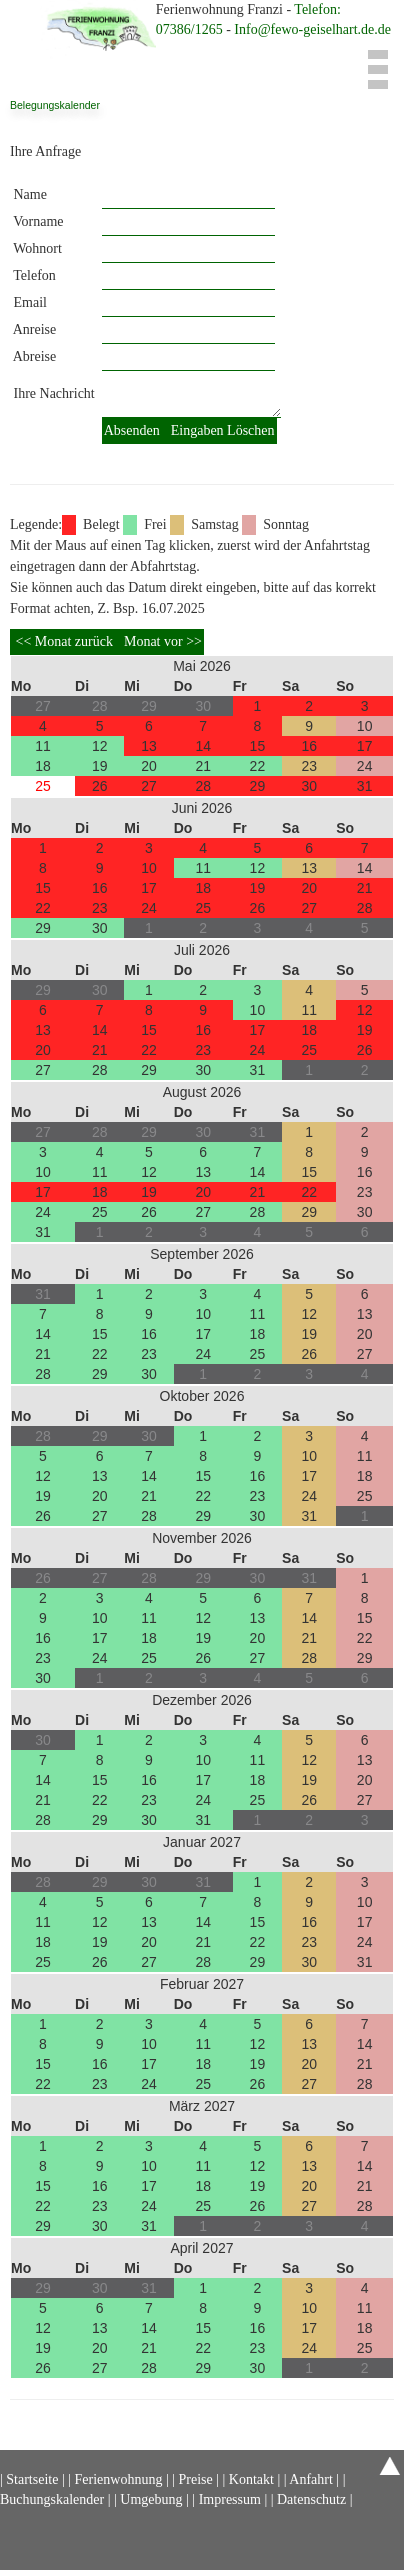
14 (203, 746)
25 (43, 786)
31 (365, 786)
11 (43, 746)
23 (309, 766)
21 (203, 766)
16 (309, 746)
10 (365, 726)
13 (149, 746)
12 (100, 746)
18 (43, 766)
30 (309, 786)
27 (149, 786)
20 (149, 766)
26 (100, 786)
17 (365, 746)
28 (203, 786)
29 (258, 786)
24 (365, 766)
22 (258, 766)
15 (258, 746)
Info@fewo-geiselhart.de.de (312, 29)
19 (100, 766)
